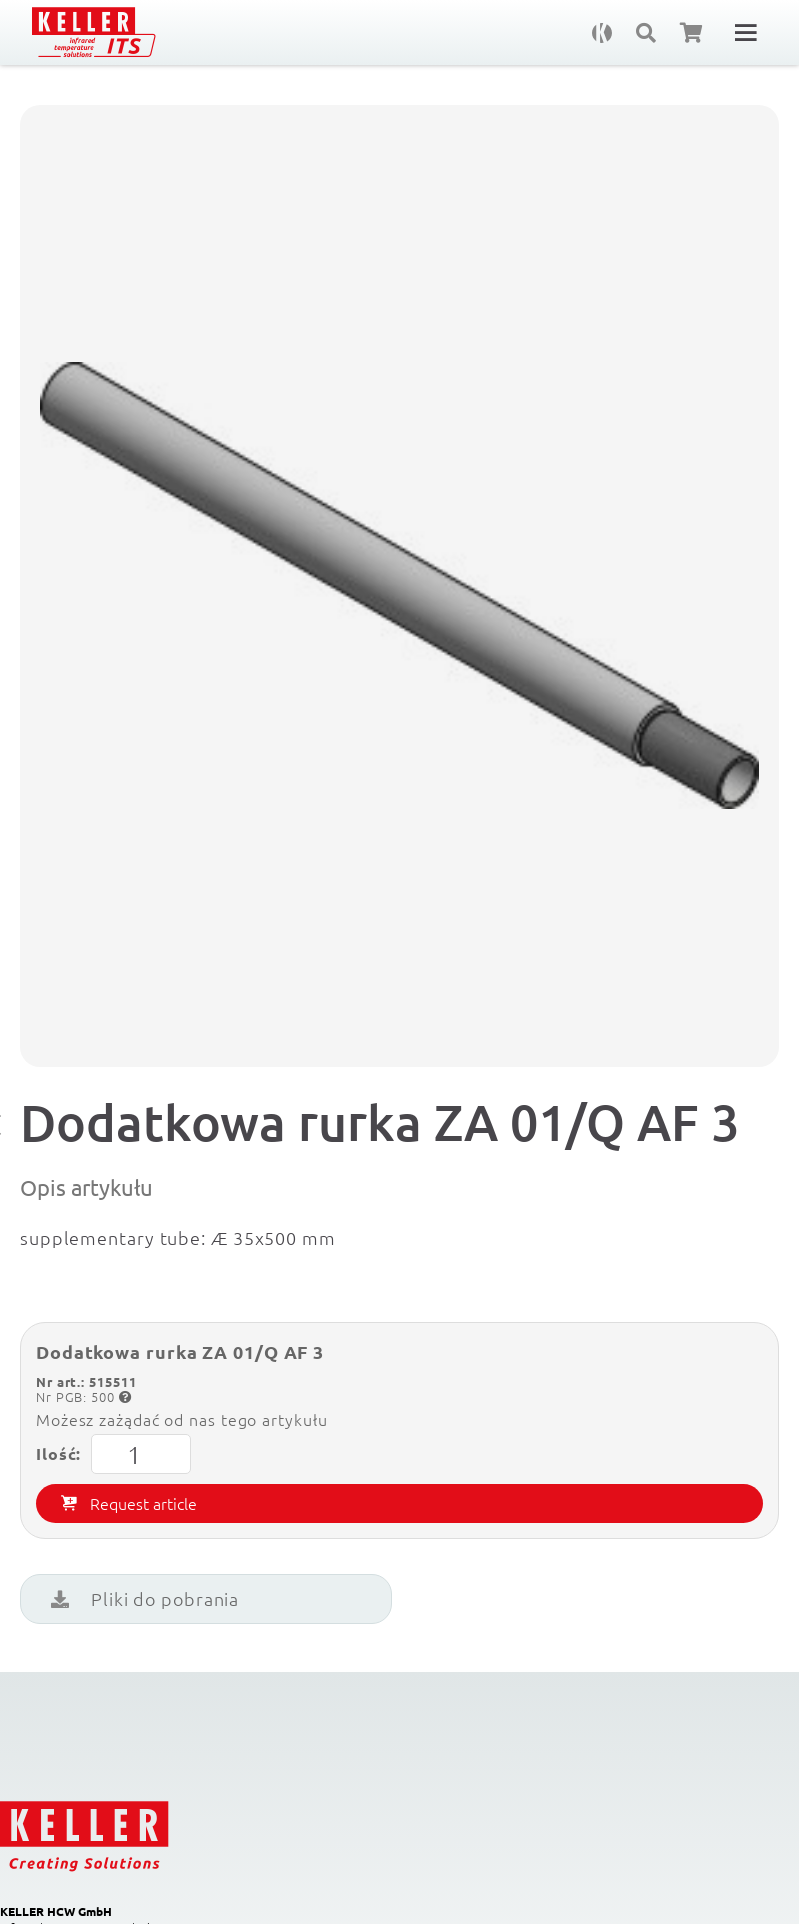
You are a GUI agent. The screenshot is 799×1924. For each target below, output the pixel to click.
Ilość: (113, 1454)
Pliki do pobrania (145, 1598)
